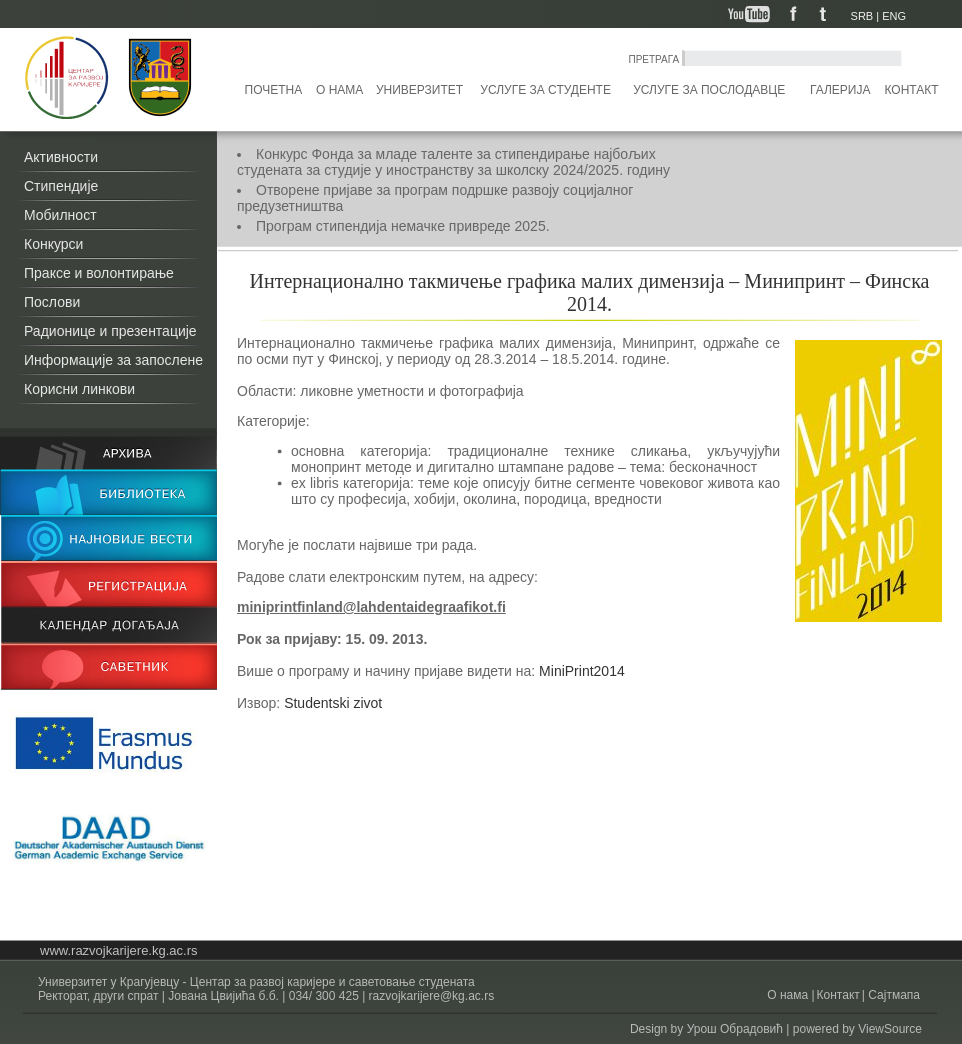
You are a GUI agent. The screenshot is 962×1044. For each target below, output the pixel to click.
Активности (61, 157)
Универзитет (419, 90)
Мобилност (60, 215)
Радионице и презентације (110, 331)
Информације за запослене (113, 360)
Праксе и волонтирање (99, 273)
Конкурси (53, 244)
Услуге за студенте (545, 90)
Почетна (274, 90)
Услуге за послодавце (709, 90)
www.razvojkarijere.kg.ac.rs (119, 950)
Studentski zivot (333, 703)
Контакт (912, 90)
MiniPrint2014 (582, 671)
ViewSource (890, 1029)
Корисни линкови (79, 389)
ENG (894, 16)
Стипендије (61, 186)
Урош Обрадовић (735, 1029)
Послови (52, 302)
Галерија (840, 90)
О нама (339, 90)
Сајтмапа (892, 995)
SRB (862, 16)
